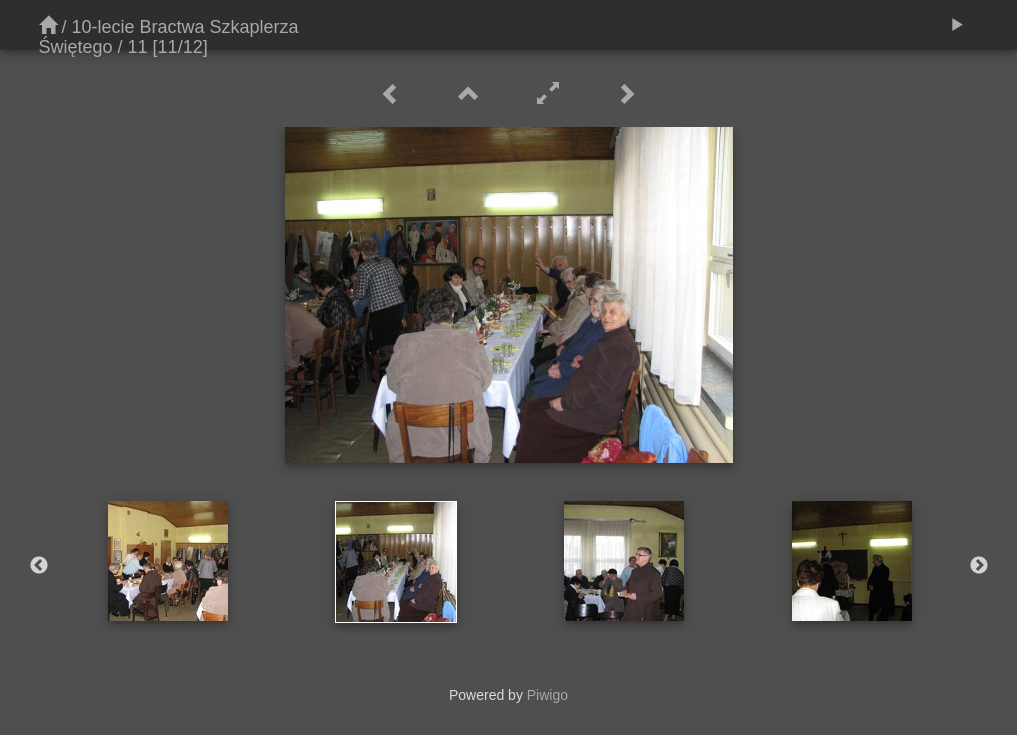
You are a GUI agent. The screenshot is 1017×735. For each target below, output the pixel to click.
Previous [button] (39, 566)
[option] (168, 561)
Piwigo (547, 695)
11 (138, 47)
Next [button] (979, 566)
